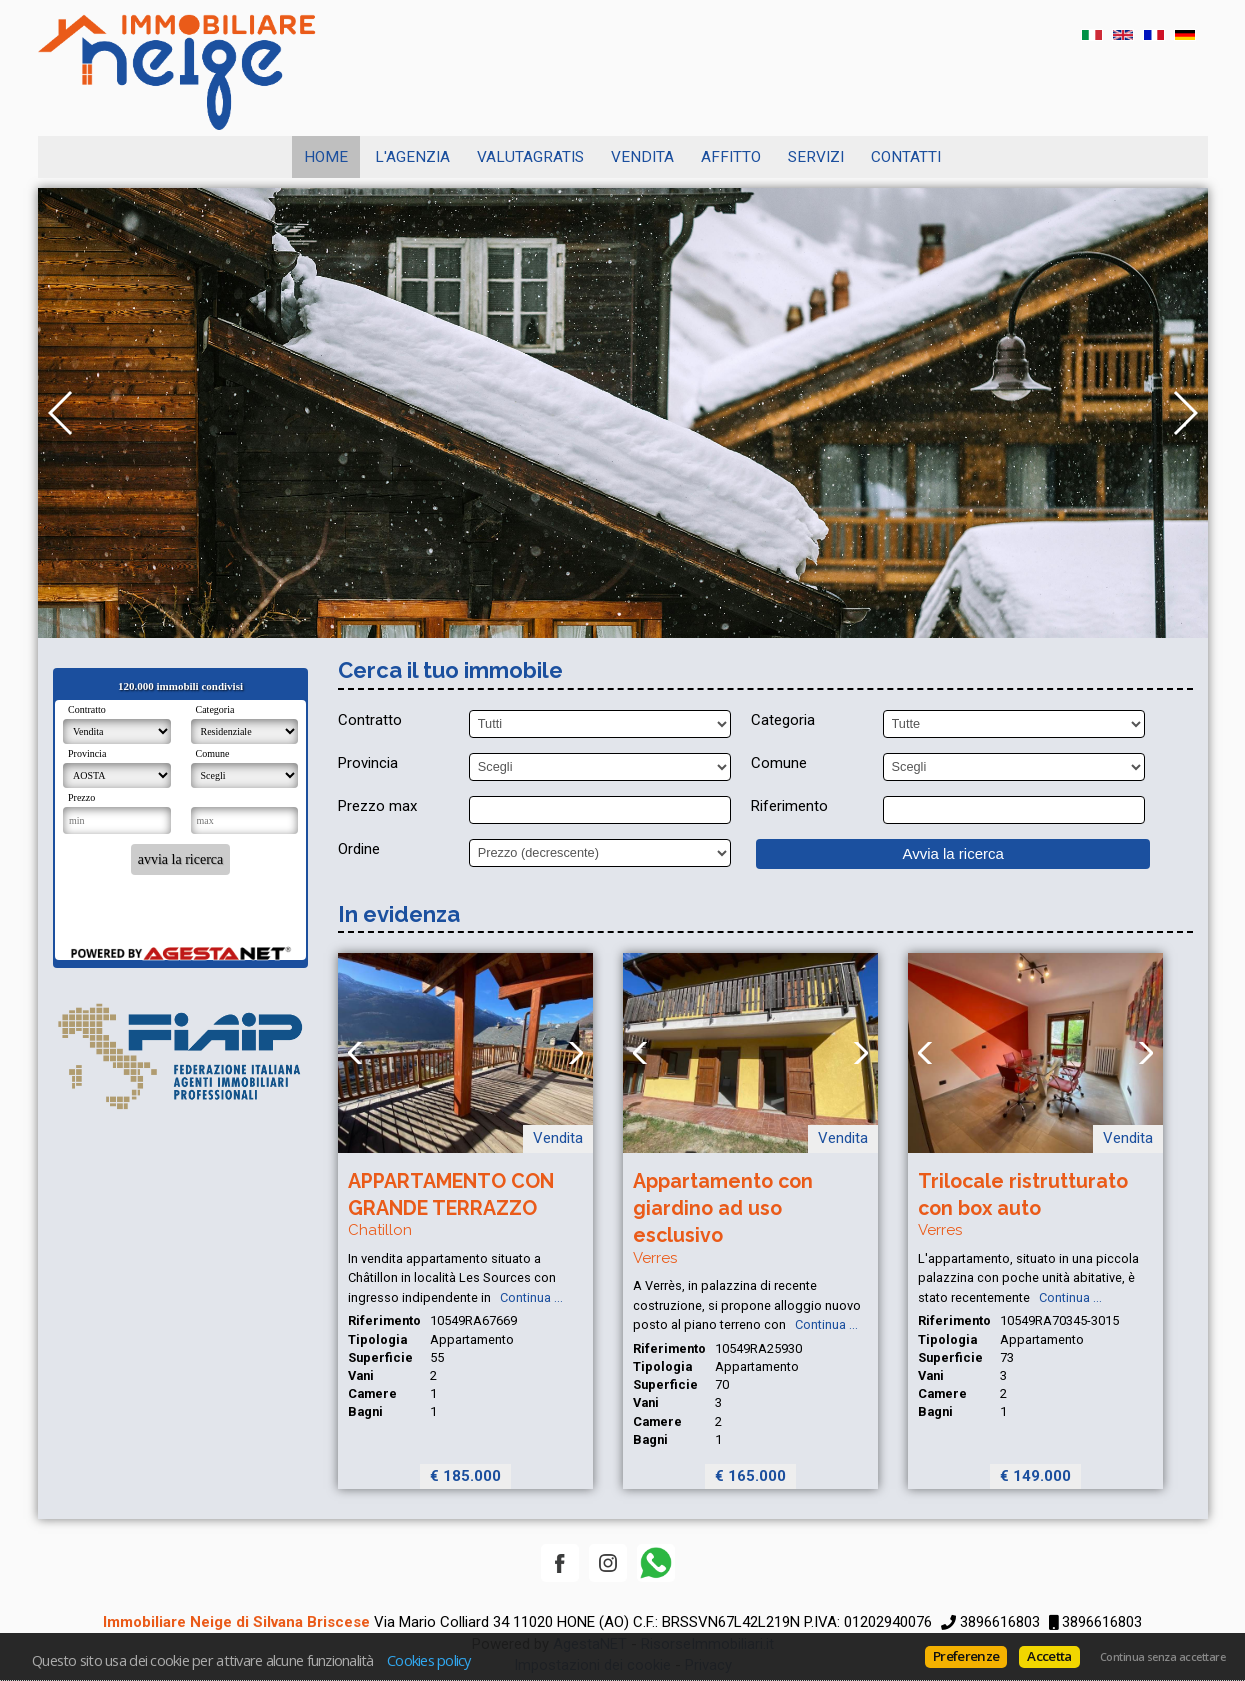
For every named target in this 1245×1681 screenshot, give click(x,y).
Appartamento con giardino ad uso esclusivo (723, 1209)
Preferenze (966, 1656)
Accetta (1049, 1656)
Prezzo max (377, 806)
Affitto (731, 157)
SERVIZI (816, 157)
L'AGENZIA (412, 157)
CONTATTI (906, 157)
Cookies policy (429, 1660)
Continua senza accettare (1162, 1657)
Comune (779, 763)
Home (326, 157)
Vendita (642, 157)
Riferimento (789, 806)
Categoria (783, 720)
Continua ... (528, 1297)
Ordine (359, 849)
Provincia (368, 763)
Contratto (370, 720)
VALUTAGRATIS (530, 157)
